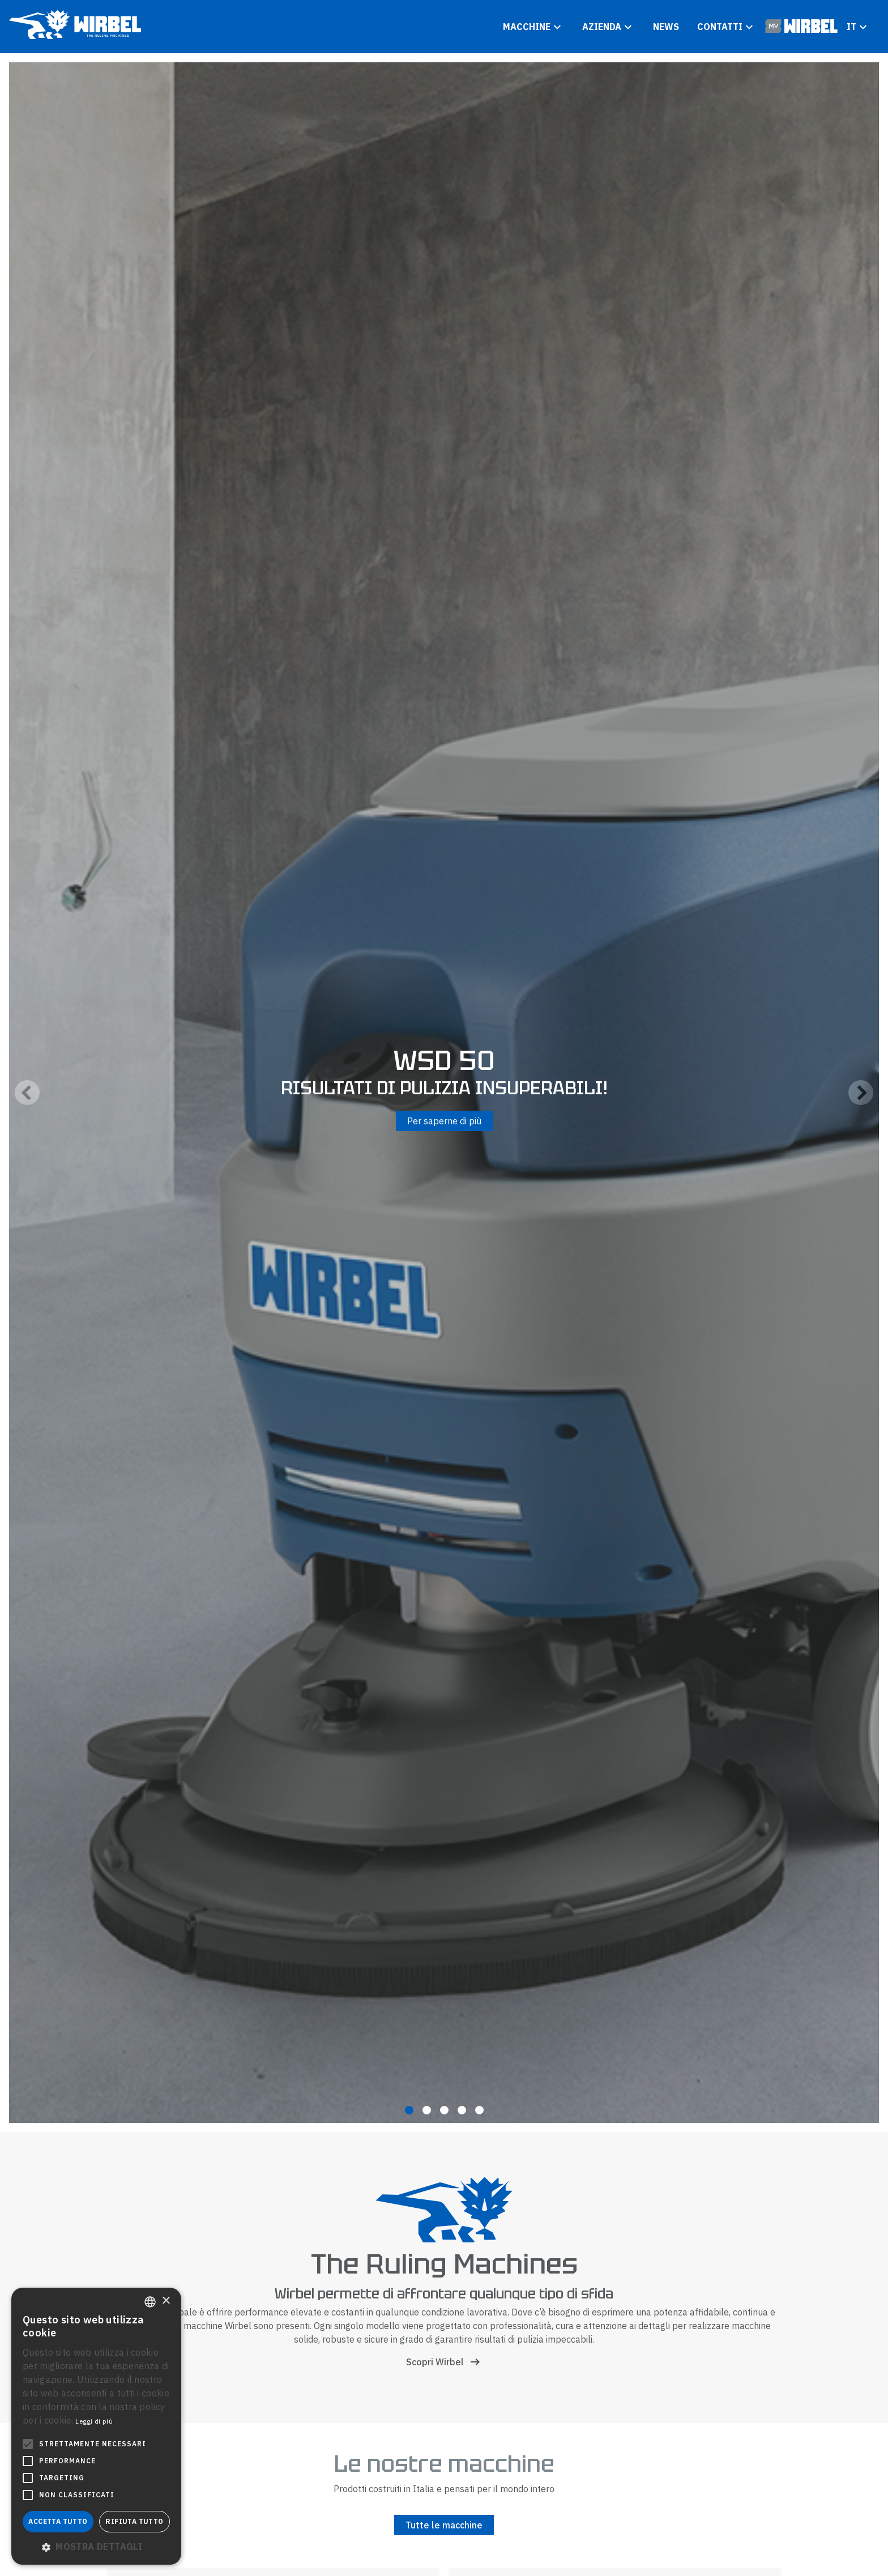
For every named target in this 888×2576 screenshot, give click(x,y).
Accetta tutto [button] (57, 2521)
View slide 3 (444, 2110)
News (666, 26)
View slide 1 (409, 2110)
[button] (96, 2546)
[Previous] (27, 1092)
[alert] (96, 2426)
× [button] (165, 2301)
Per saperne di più (444, 1121)
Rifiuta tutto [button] (134, 2521)
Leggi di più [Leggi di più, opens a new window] (94, 2421)
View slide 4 (462, 2110)
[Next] (860, 1092)
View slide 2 (426, 2110)
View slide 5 (479, 2110)
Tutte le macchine (444, 2525)
